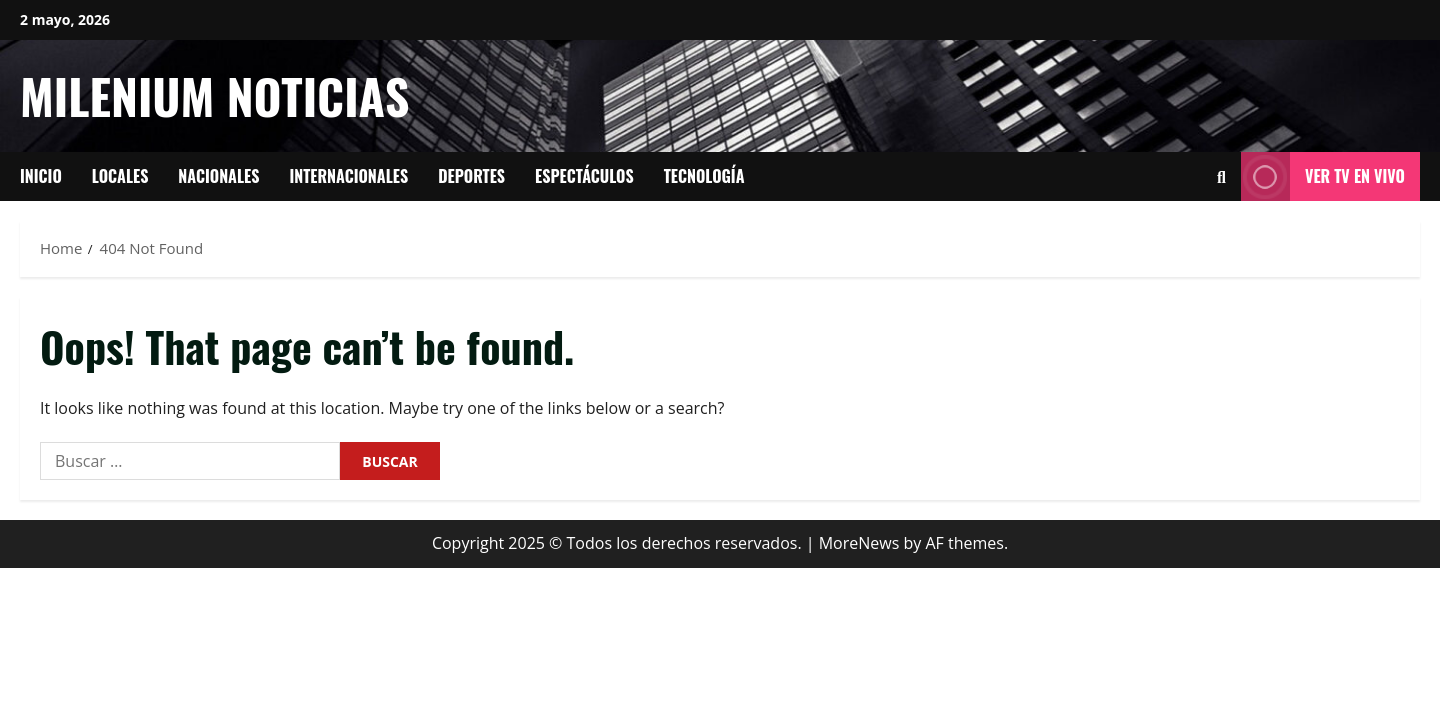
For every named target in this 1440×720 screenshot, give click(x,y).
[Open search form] (1221, 177)
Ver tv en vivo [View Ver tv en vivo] (1323, 176)
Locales (120, 176)
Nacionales (218, 176)
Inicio (41, 176)
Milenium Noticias (214, 95)
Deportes (471, 176)
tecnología (704, 176)
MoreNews (859, 543)
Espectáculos (584, 176)
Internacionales (348, 176)
